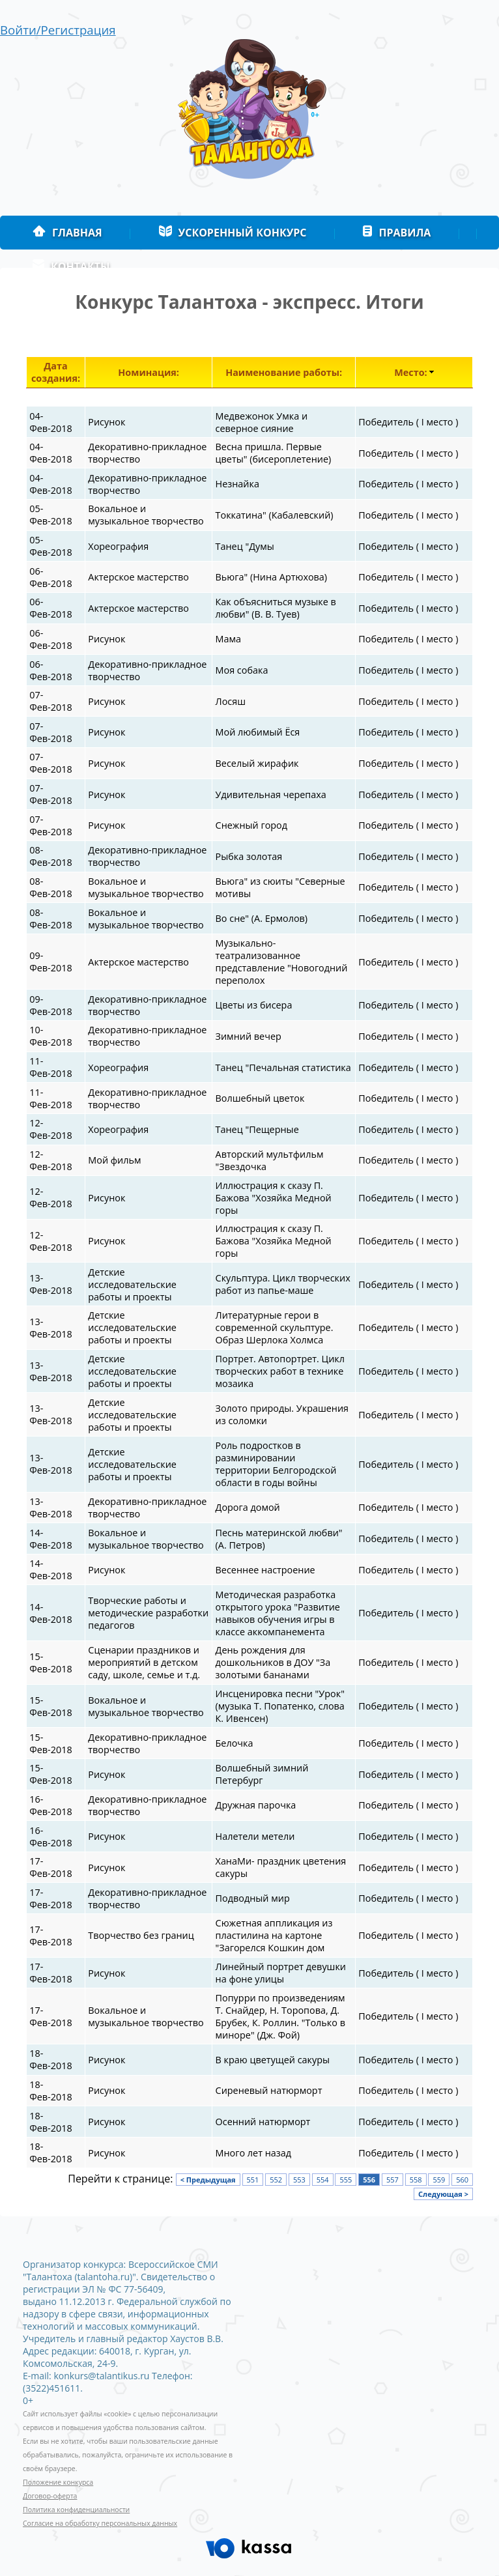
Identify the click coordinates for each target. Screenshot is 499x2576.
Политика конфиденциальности (76, 2509)
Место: (410, 372)
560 (462, 2179)
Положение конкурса (58, 2482)
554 (323, 2179)
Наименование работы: (283, 372)
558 (416, 2179)
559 (439, 2179)
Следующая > (443, 2194)
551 (253, 2179)
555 (345, 2179)
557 (392, 2179)
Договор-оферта (50, 2495)
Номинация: (148, 372)
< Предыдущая (208, 2179)
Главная (67, 232)
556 (369, 2179)
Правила (396, 232)
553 (299, 2179)
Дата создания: (55, 372)
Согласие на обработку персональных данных (100, 2523)
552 (276, 2179)
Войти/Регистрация (58, 29)
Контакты (71, 266)
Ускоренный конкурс (232, 232)
